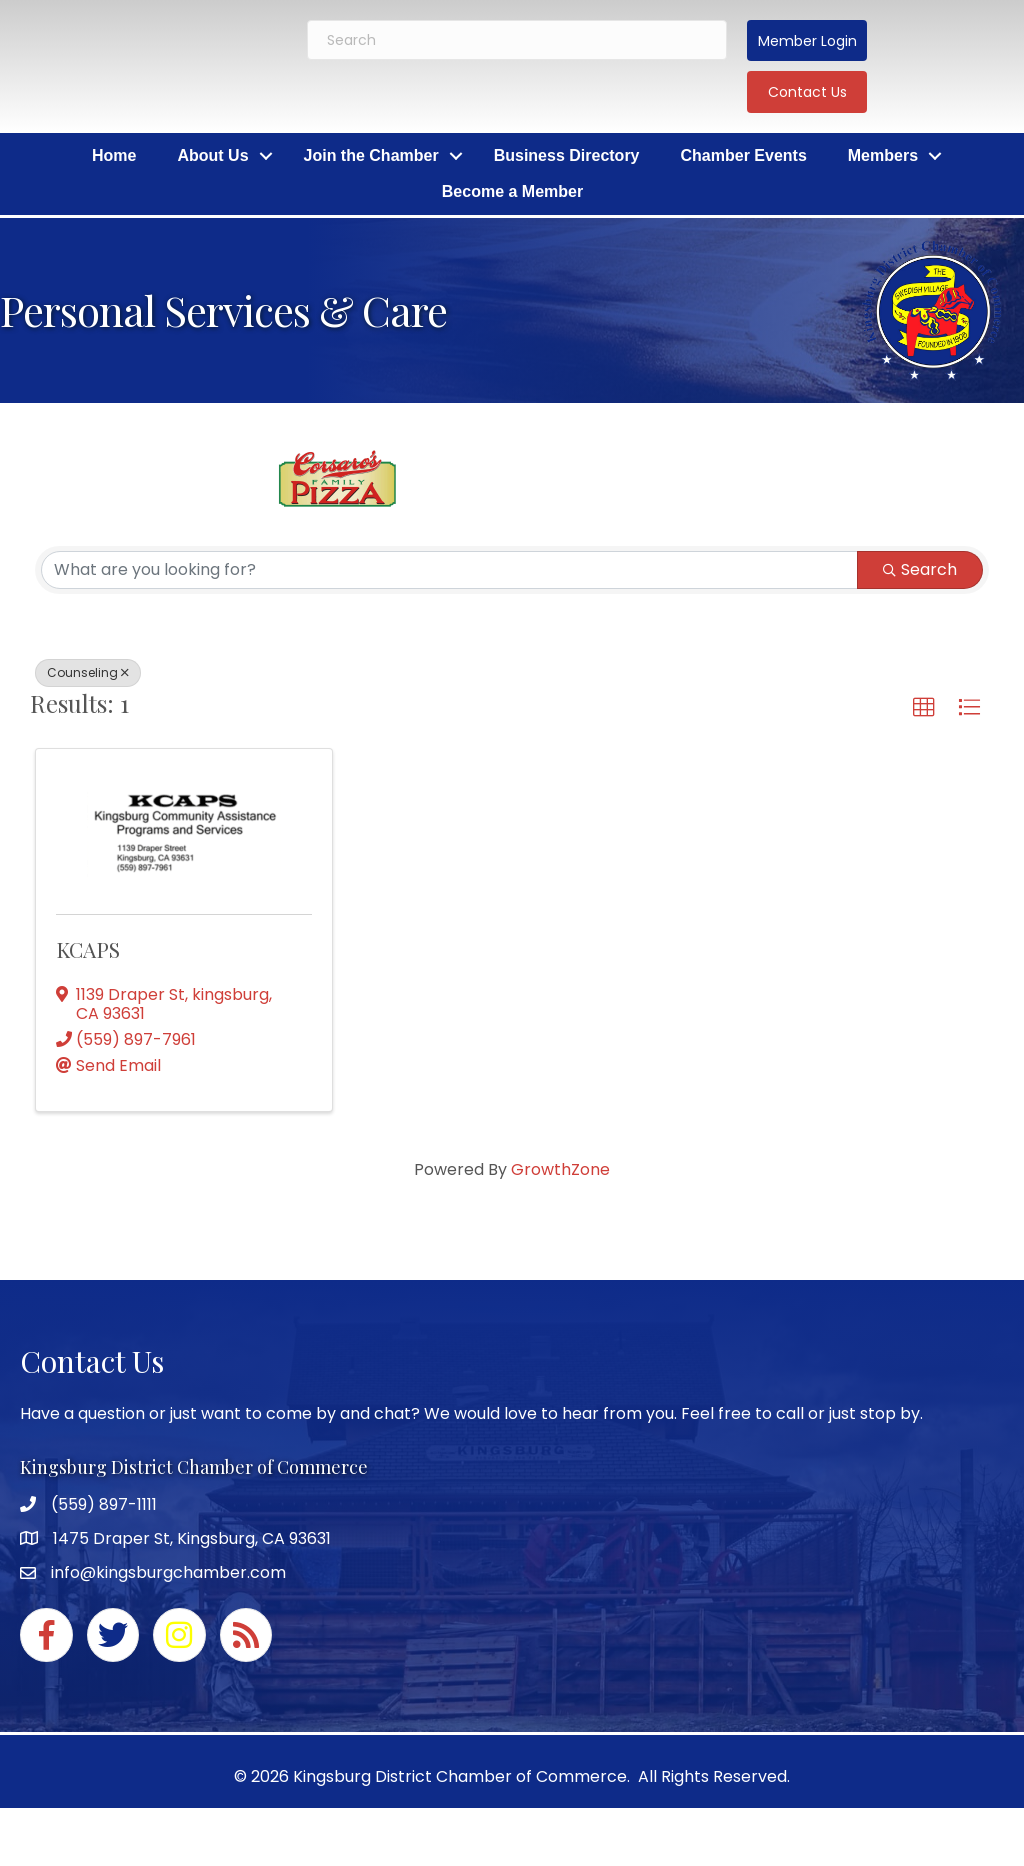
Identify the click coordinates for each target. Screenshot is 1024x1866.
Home (114, 155)
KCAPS (88, 949)
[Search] (517, 40)
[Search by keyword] (449, 570)
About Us (212, 155)
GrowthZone (560, 1169)
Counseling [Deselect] (88, 672)
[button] (807, 40)
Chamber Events (744, 155)
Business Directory (567, 155)
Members (883, 155)
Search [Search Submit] (920, 569)
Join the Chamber (371, 155)
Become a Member (512, 191)
